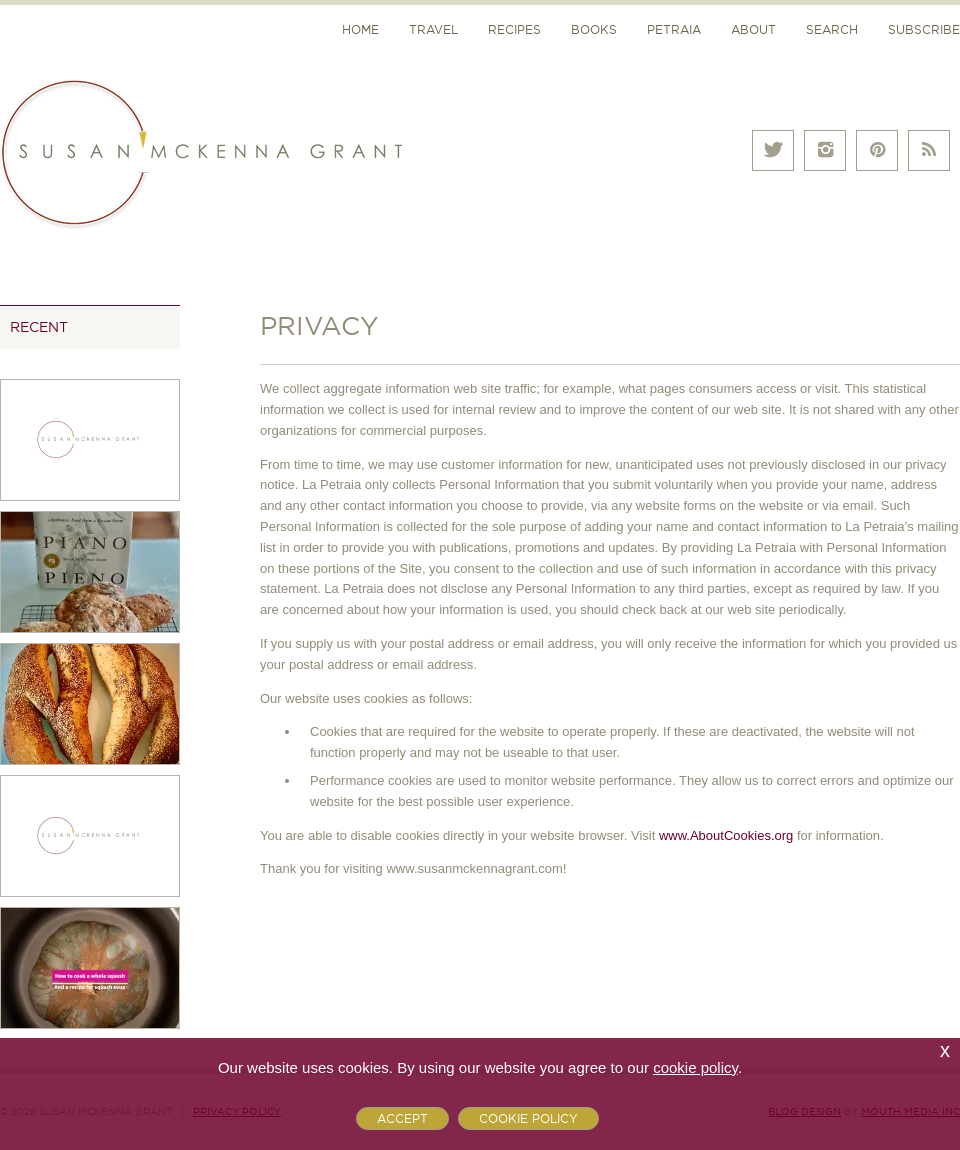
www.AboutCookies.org (726, 835)
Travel (433, 29)
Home (360, 29)
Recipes (514, 29)
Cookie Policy (528, 1118)
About (753, 29)
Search (832, 29)
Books (594, 29)
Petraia (674, 29)
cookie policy (695, 1067)
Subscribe (924, 29)
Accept (402, 1118)
